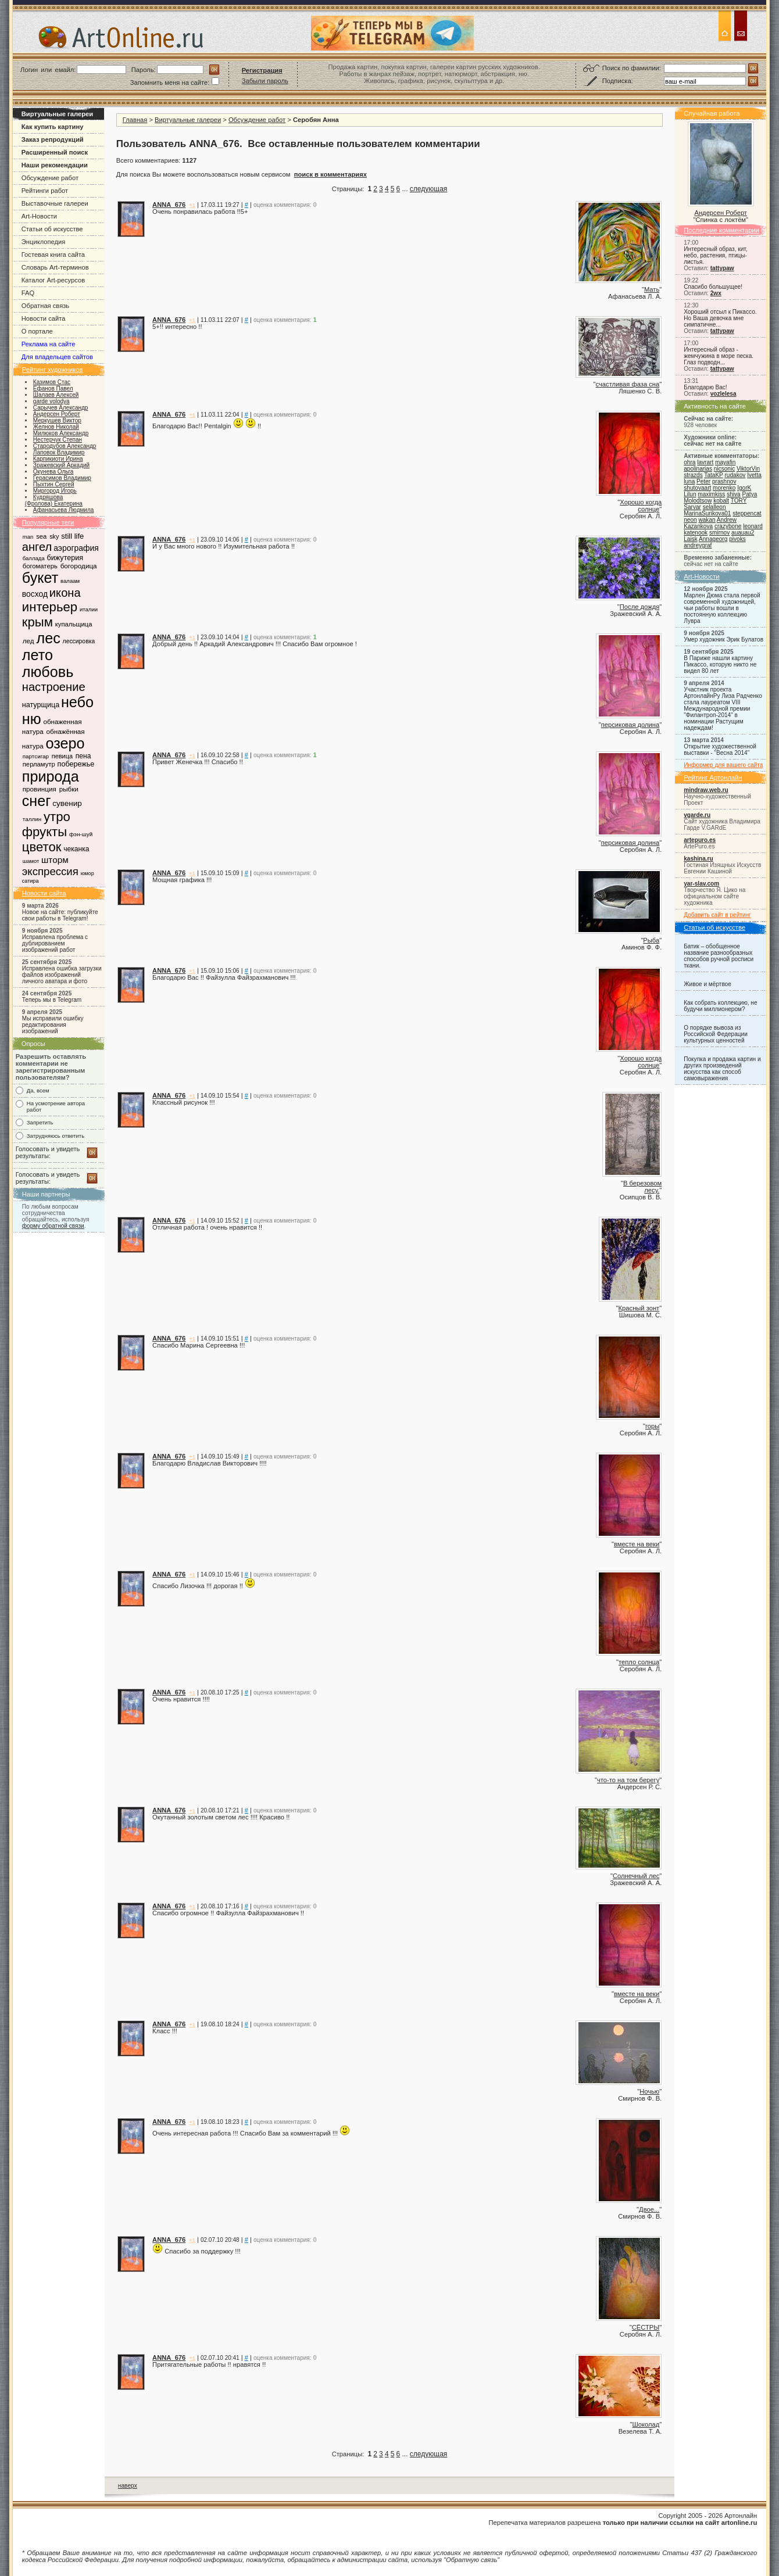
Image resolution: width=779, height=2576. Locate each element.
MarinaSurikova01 (707, 513)
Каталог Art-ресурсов (53, 280)
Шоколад (646, 2424)
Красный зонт (639, 1308)
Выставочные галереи (55, 203)
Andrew (727, 520)
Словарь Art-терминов (55, 267)
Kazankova (698, 526)
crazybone (728, 526)
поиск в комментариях (330, 174)
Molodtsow (698, 500)
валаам (70, 581)
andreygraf (698, 545)
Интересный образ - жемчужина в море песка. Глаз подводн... (718, 356)
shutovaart (697, 488)
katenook (695, 532)
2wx (715, 293)
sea (41, 536)
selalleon (714, 507)
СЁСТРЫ (645, 2327)
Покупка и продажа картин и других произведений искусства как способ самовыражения (722, 1068)
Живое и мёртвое (707, 984)
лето (37, 655)
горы (652, 1426)
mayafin (725, 462)
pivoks (737, 539)
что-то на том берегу (628, 1779)
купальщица (73, 624)
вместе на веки (636, 1543)
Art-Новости (39, 216)
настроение (53, 686)
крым (37, 622)
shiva (734, 494)
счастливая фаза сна (628, 384)
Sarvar (692, 507)
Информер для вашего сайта (723, 765)
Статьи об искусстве (52, 228)
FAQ (28, 292)
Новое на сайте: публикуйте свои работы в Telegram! (60, 915)
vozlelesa (723, 393)
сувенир (67, 803)
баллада (34, 558)
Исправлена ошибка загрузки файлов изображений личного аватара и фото (62, 974)
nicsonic (724, 468)
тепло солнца (639, 1661)
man (28, 536)
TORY (738, 500)
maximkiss (711, 494)
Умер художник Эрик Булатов (723, 639)
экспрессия (50, 871)
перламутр (39, 764)
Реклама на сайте (49, 344)
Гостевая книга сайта (53, 254)
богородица (78, 565)
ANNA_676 (168, 204)
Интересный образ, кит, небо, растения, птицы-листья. (715, 255)
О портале (37, 331)
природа (50, 776)
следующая (428, 189)
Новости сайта (44, 318)
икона (65, 592)
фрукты (44, 832)
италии (89, 609)
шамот (31, 861)
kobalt (721, 500)
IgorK (744, 488)
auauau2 (742, 532)
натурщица (40, 705)
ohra (689, 462)
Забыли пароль (265, 80)
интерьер (49, 607)
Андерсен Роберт (720, 212)
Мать (651, 289)
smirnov (719, 532)
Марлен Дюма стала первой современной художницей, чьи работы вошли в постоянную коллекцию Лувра (722, 608)
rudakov (734, 475)
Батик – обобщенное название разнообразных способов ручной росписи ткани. (718, 956)
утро (57, 816)
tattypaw (722, 268)
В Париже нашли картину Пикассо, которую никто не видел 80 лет (720, 664)
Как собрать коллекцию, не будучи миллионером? (720, 1005)
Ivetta (754, 475)
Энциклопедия (44, 241)
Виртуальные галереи (188, 119)
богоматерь (40, 566)
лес (48, 638)
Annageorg (713, 539)
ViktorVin (748, 468)
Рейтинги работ (45, 190)
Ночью (649, 2091)
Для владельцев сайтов (57, 356)
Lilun (690, 494)
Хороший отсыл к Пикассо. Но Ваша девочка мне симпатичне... (720, 318)
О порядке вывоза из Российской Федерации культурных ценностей (716, 1034)
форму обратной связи (53, 1226)
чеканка (76, 849)
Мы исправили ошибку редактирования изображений (53, 1024)
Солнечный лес (636, 1875)
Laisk (691, 539)
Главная (135, 119)
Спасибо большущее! (713, 287)
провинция (39, 789)
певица (62, 756)
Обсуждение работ (50, 177)
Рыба (651, 940)
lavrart (705, 462)
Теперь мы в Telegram (52, 1000)
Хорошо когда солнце (641, 506)
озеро (64, 743)
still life (72, 536)
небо (77, 702)
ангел (37, 546)
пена (83, 756)
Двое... (649, 2209)
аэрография (76, 548)
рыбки (68, 789)
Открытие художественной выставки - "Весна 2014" (720, 749)
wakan (706, 520)
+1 (192, 205)
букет (40, 577)
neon (690, 520)
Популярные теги (48, 522)
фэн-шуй (80, 834)
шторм (55, 860)
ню (31, 719)
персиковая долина (630, 724)
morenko (724, 488)
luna (689, 481)
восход (35, 594)
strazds (693, 475)
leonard (753, 526)
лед (28, 640)
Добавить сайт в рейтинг (717, 915)
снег (36, 801)
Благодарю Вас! (705, 387)
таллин (32, 819)
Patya (749, 494)
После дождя (639, 606)
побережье (76, 764)
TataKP (713, 475)
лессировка (79, 641)
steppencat (746, 513)
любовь (48, 672)
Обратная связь (45, 305)
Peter (703, 481)
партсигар (36, 756)
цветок (42, 847)
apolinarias (698, 468)
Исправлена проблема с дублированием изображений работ (55, 943)
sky (54, 536)
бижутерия (65, 558)
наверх (127, 2485)
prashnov (724, 481)
